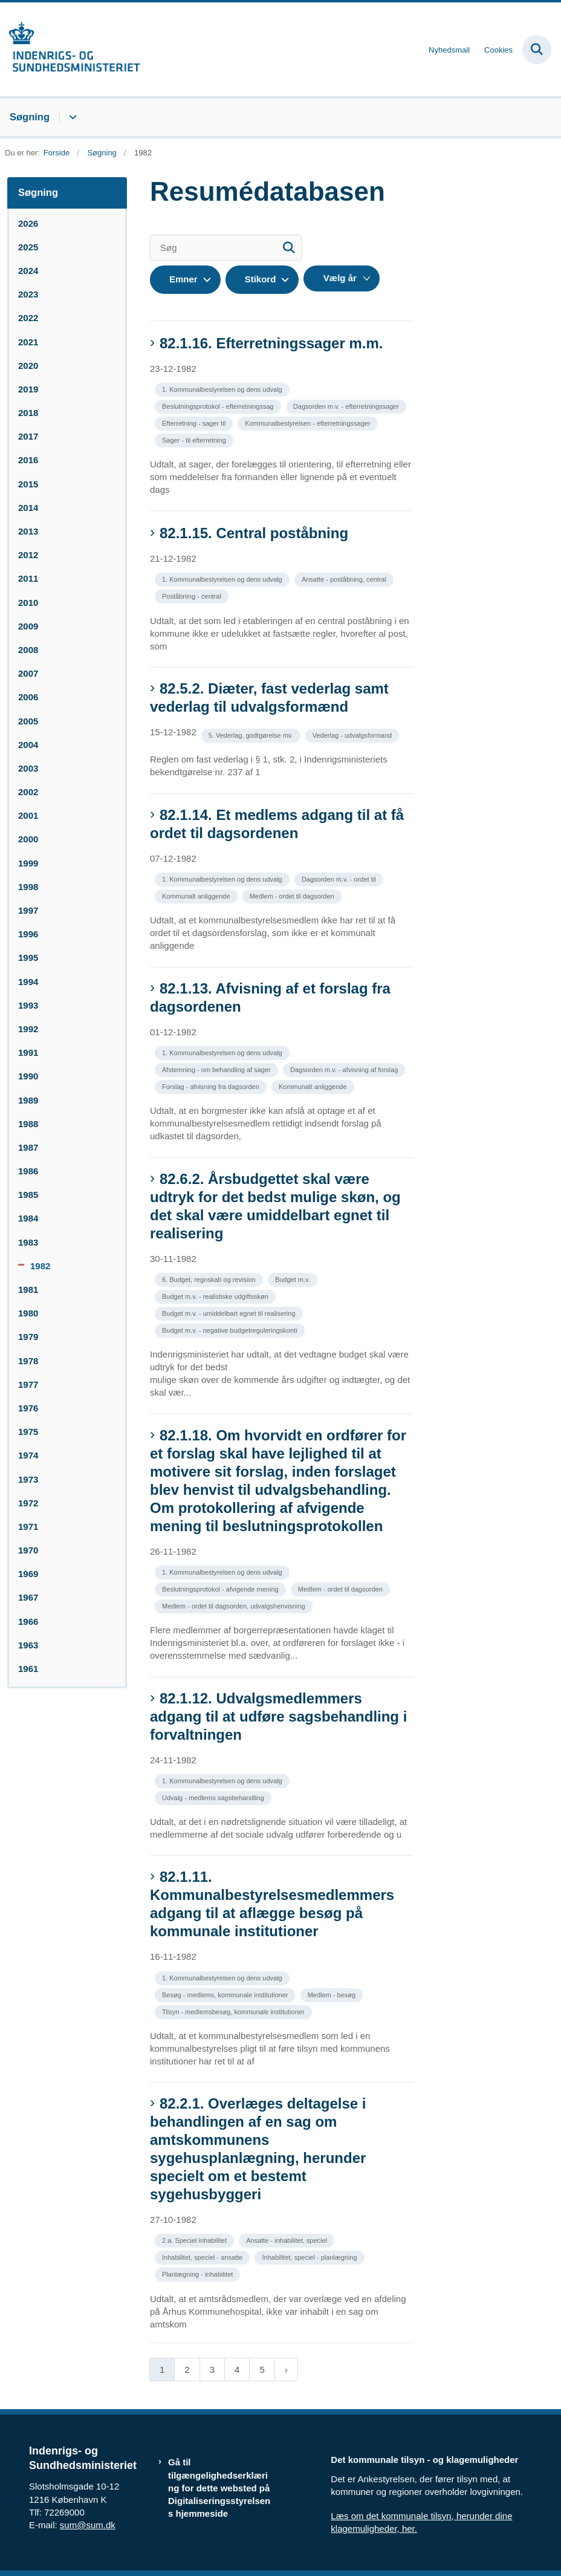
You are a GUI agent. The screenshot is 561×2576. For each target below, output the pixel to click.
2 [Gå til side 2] (186, 2369)
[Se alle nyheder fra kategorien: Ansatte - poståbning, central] (345, 578)
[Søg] (226, 248)
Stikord (260, 279)
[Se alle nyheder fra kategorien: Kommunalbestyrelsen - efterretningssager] (309, 422)
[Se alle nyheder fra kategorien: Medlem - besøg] (332, 1994)
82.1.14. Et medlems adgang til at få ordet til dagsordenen (277, 824)
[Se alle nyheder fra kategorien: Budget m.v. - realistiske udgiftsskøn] (216, 1295)
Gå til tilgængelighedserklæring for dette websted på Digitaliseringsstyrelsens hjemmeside (219, 2488)
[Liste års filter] (341, 278)
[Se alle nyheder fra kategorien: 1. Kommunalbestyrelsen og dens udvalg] (223, 388)
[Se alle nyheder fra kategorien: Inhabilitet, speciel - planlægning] (310, 2256)
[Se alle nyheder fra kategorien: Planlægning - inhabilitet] (198, 2273)
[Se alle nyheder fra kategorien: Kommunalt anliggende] (197, 895)
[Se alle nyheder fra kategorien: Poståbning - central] (193, 595)
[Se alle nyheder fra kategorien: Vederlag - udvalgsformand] (353, 734)
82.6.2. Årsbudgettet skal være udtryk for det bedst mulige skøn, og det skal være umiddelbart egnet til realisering (275, 1206)
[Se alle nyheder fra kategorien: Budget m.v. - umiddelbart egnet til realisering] (230, 1312)
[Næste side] (286, 2369)
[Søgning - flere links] (71, 117)
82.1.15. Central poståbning (254, 533)
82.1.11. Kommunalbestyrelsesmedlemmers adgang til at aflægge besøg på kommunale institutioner (272, 1904)
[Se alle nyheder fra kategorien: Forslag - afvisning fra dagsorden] (212, 1086)
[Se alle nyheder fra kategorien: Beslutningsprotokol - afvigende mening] (221, 1588)
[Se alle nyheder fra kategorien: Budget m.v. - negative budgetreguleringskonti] (231, 1329)
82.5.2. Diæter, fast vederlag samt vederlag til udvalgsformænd (269, 697)
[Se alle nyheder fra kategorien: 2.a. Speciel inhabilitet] (195, 2239)
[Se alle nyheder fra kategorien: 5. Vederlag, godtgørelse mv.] (252, 734)
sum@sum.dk (87, 2525)
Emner (183, 279)
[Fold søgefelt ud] (536, 49)
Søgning (30, 116)
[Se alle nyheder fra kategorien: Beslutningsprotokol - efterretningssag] (219, 405)
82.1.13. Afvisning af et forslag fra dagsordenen (270, 997)
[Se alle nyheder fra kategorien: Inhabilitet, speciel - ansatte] (203, 2256)
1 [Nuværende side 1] (162, 2369)
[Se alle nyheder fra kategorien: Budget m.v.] (294, 1278)
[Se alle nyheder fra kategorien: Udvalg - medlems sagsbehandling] (214, 1797)
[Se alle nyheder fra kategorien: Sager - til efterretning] (195, 439)
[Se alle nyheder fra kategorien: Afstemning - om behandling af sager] (217, 1069)
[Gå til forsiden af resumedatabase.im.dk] (70, 49)
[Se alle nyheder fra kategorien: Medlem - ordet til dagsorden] (293, 895)
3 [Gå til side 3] (212, 2369)
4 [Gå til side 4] (237, 2369)
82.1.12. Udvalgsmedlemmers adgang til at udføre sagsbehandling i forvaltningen (278, 1716)
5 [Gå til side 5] (261, 2369)
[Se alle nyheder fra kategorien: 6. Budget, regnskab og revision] (210, 1278)
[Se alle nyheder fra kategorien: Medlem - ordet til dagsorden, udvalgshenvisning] (235, 1605)
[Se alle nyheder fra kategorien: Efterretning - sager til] (195, 422)
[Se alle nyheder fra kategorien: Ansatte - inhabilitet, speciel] (288, 2239)
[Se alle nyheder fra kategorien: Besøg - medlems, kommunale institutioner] (226, 1994)
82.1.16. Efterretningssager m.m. (271, 343)
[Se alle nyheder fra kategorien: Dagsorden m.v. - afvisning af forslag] (345, 1069)
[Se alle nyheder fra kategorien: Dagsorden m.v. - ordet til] (340, 878)
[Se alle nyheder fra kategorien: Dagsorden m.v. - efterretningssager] (347, 405)
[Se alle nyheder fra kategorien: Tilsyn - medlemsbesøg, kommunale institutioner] (234, 2011)
